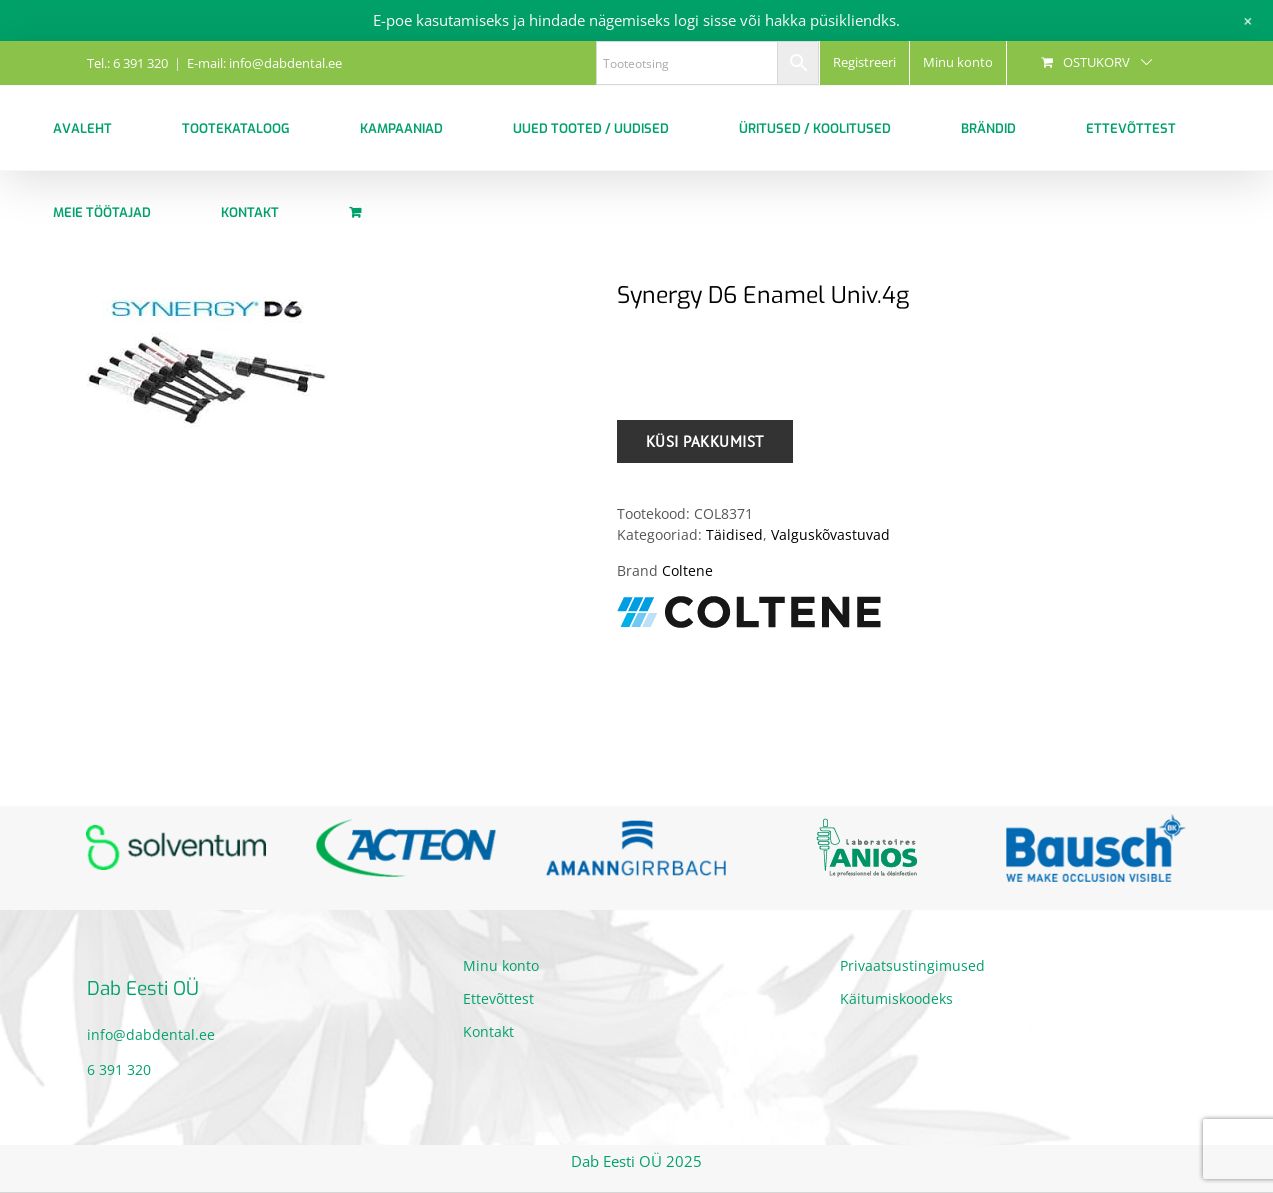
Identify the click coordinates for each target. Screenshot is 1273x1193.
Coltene (687, 570)
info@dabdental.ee (151, 1034)
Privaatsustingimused (912, 965)
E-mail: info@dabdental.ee (264, 63)
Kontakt (488, 1031)
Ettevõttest (498, 998)
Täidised (734, 534)
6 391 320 (119, 1069)
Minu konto (501, 965)
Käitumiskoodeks (896, 998)
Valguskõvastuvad (830, 534)
